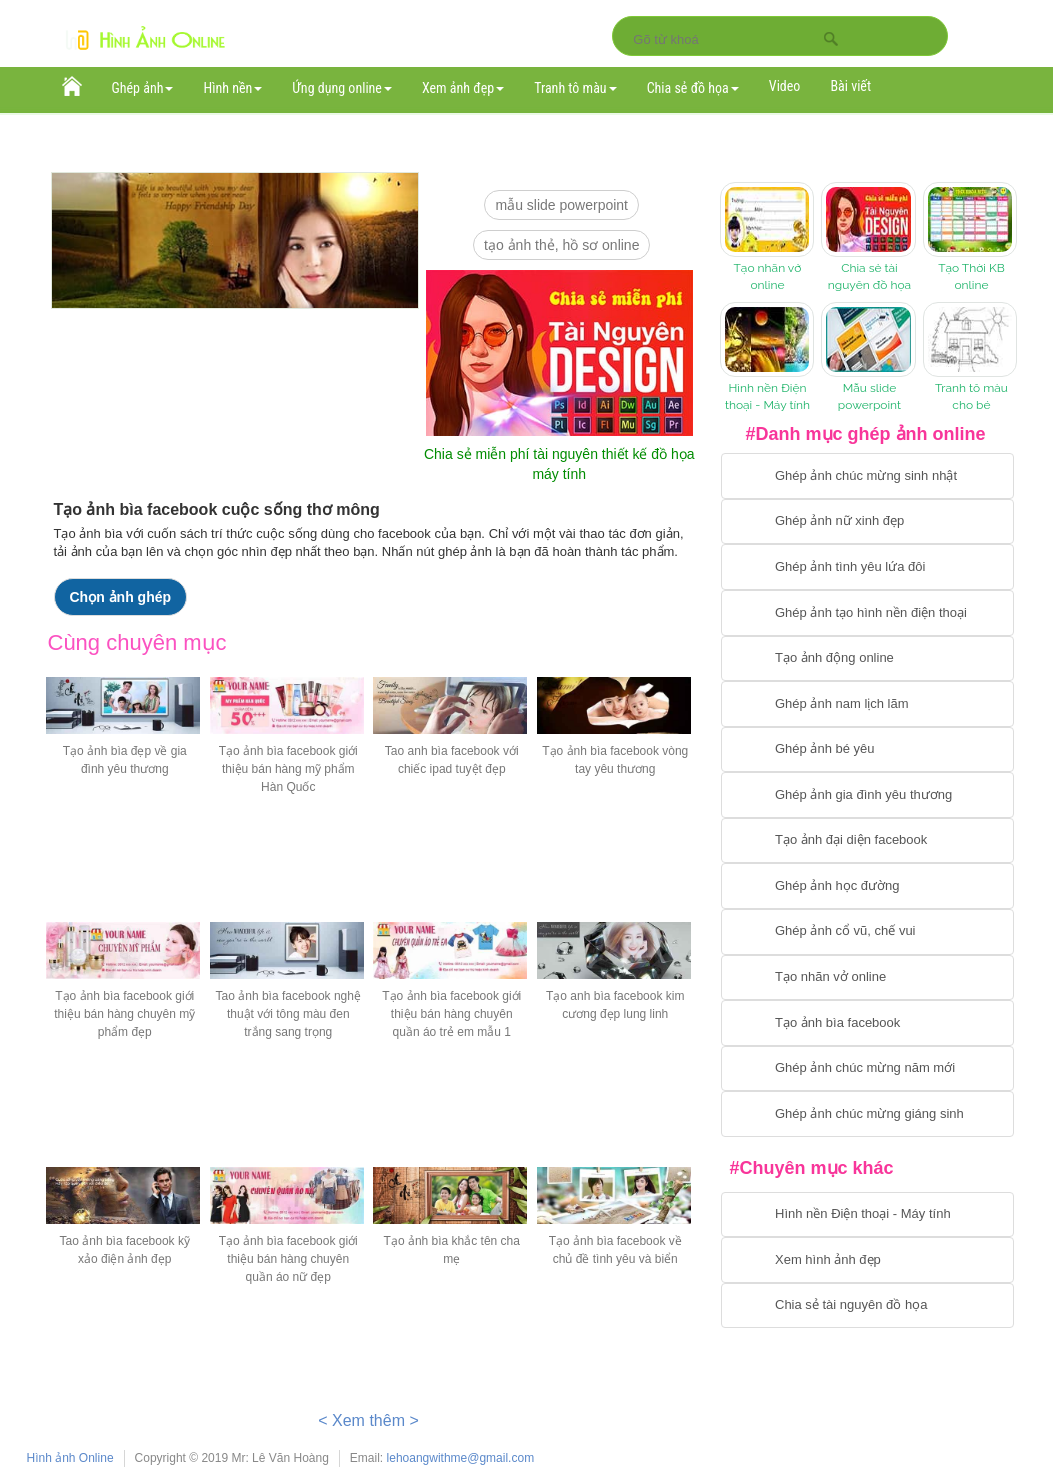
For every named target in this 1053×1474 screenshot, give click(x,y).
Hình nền (232, 88)
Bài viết (850, 86)
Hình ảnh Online (70, 1458)
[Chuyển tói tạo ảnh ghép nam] (867, 704)
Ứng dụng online (342, 88)
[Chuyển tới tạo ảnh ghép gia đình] (867, 795)
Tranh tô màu (575, 88)
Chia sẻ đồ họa (693, 88)
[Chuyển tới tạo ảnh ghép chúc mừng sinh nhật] (867, 476)
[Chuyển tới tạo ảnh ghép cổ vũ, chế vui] (867, 932)
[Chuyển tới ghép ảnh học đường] (867, 886)
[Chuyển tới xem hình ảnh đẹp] (867, 1260)
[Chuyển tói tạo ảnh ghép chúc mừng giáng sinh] (867, 1114)
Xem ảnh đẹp (463, 88)
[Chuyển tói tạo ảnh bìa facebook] (867, 1023)
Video (785, 86)
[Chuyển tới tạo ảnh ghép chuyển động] (867, 659)
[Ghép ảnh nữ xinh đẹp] (867, 522)
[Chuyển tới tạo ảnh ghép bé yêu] (867, 750)
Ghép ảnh (143, 88)
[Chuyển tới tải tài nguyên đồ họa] (867, 1306)
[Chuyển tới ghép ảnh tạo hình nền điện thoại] (867, 613)
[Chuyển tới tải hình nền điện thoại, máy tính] (867, 1215)
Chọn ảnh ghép (121, 597)
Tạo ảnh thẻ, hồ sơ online (561, 245)
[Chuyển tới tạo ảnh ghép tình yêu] (867, 567)
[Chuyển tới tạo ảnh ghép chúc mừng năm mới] (867, 1069)
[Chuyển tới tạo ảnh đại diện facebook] (867, 841)
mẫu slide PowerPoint (561, 205)
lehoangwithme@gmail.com (461, 1458)
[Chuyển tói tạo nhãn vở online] (867, 978)
